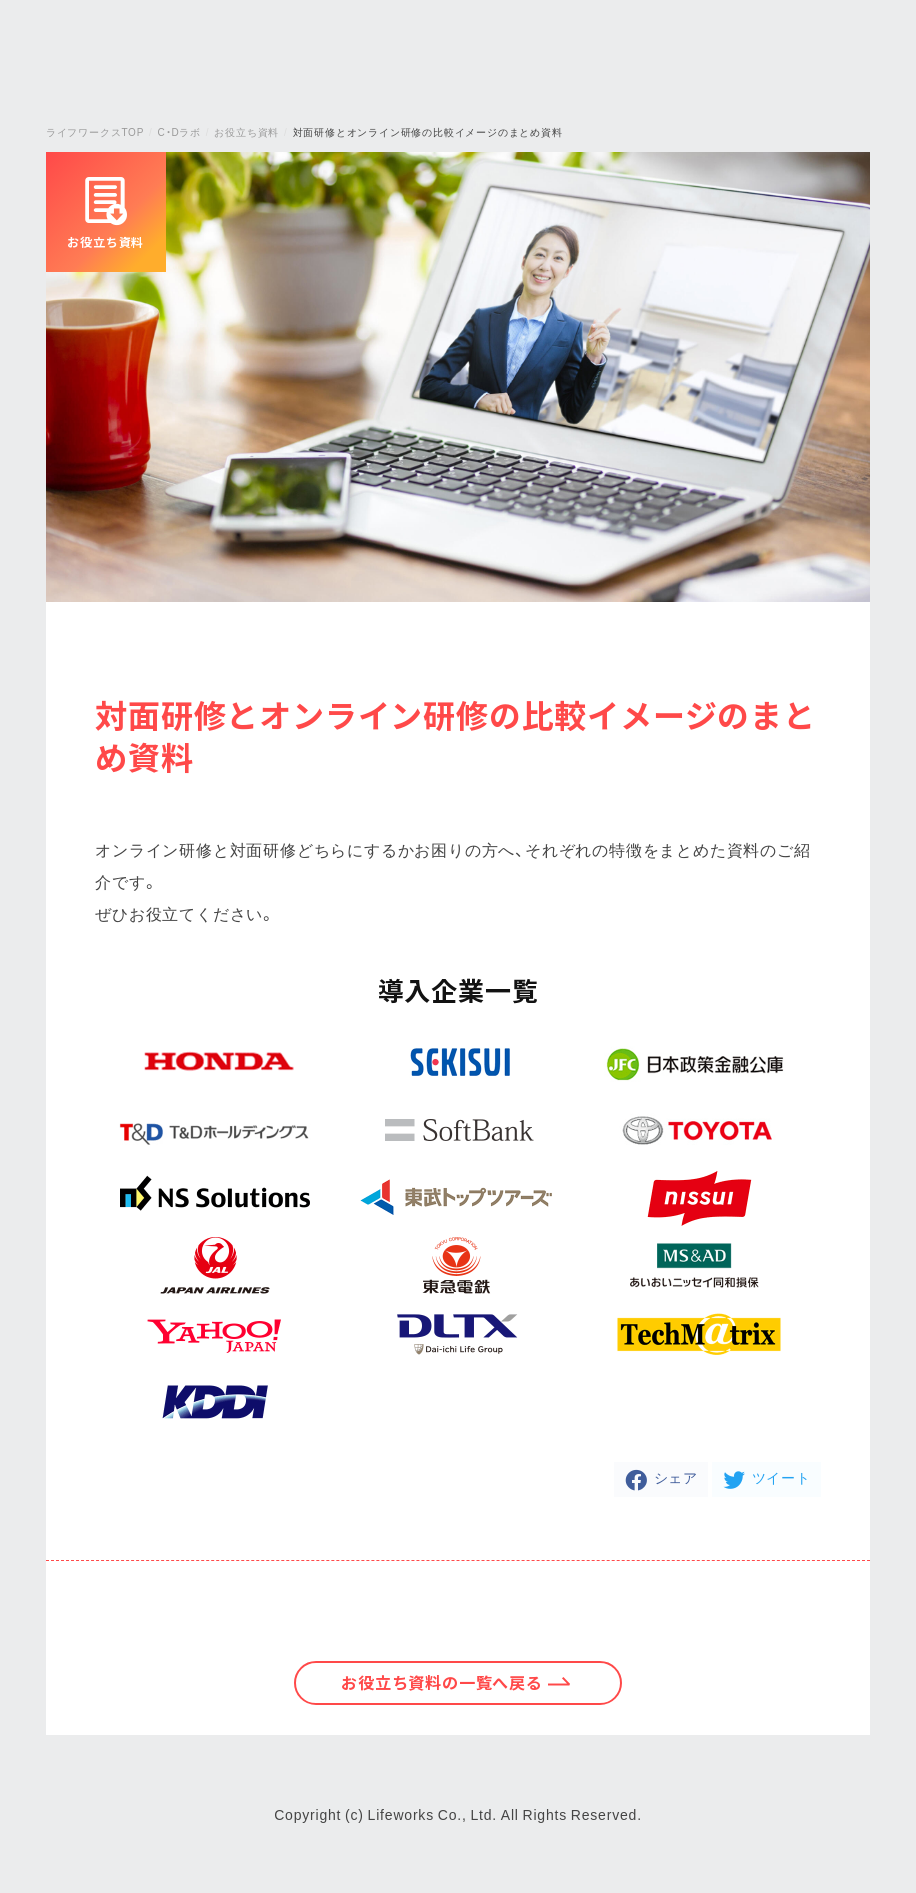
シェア (676, 1477)
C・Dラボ (179, 131)
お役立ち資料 (246, 131)
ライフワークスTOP (95, 131)
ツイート (781, 1477)
